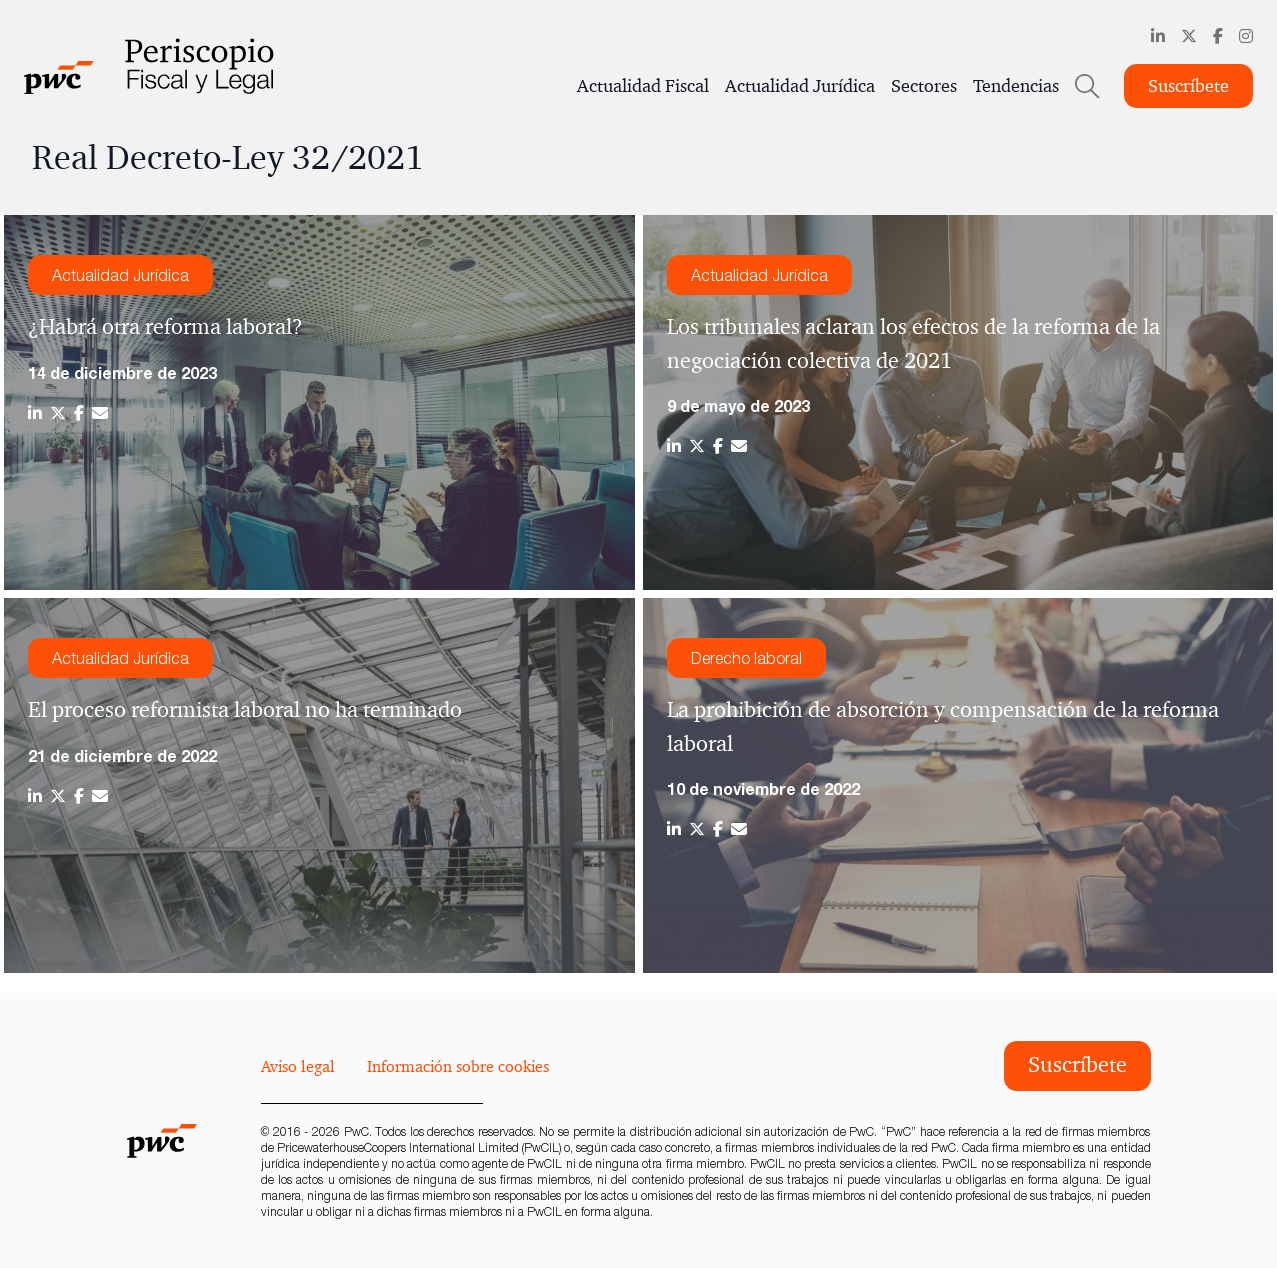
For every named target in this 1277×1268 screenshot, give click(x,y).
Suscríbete (1188, 86)
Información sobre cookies (458, 1066)
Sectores (924, 86)
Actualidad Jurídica (800, 86)
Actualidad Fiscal (643, 86)
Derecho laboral (746, 658)
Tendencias (1016, 86)
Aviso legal (298, 1066)
